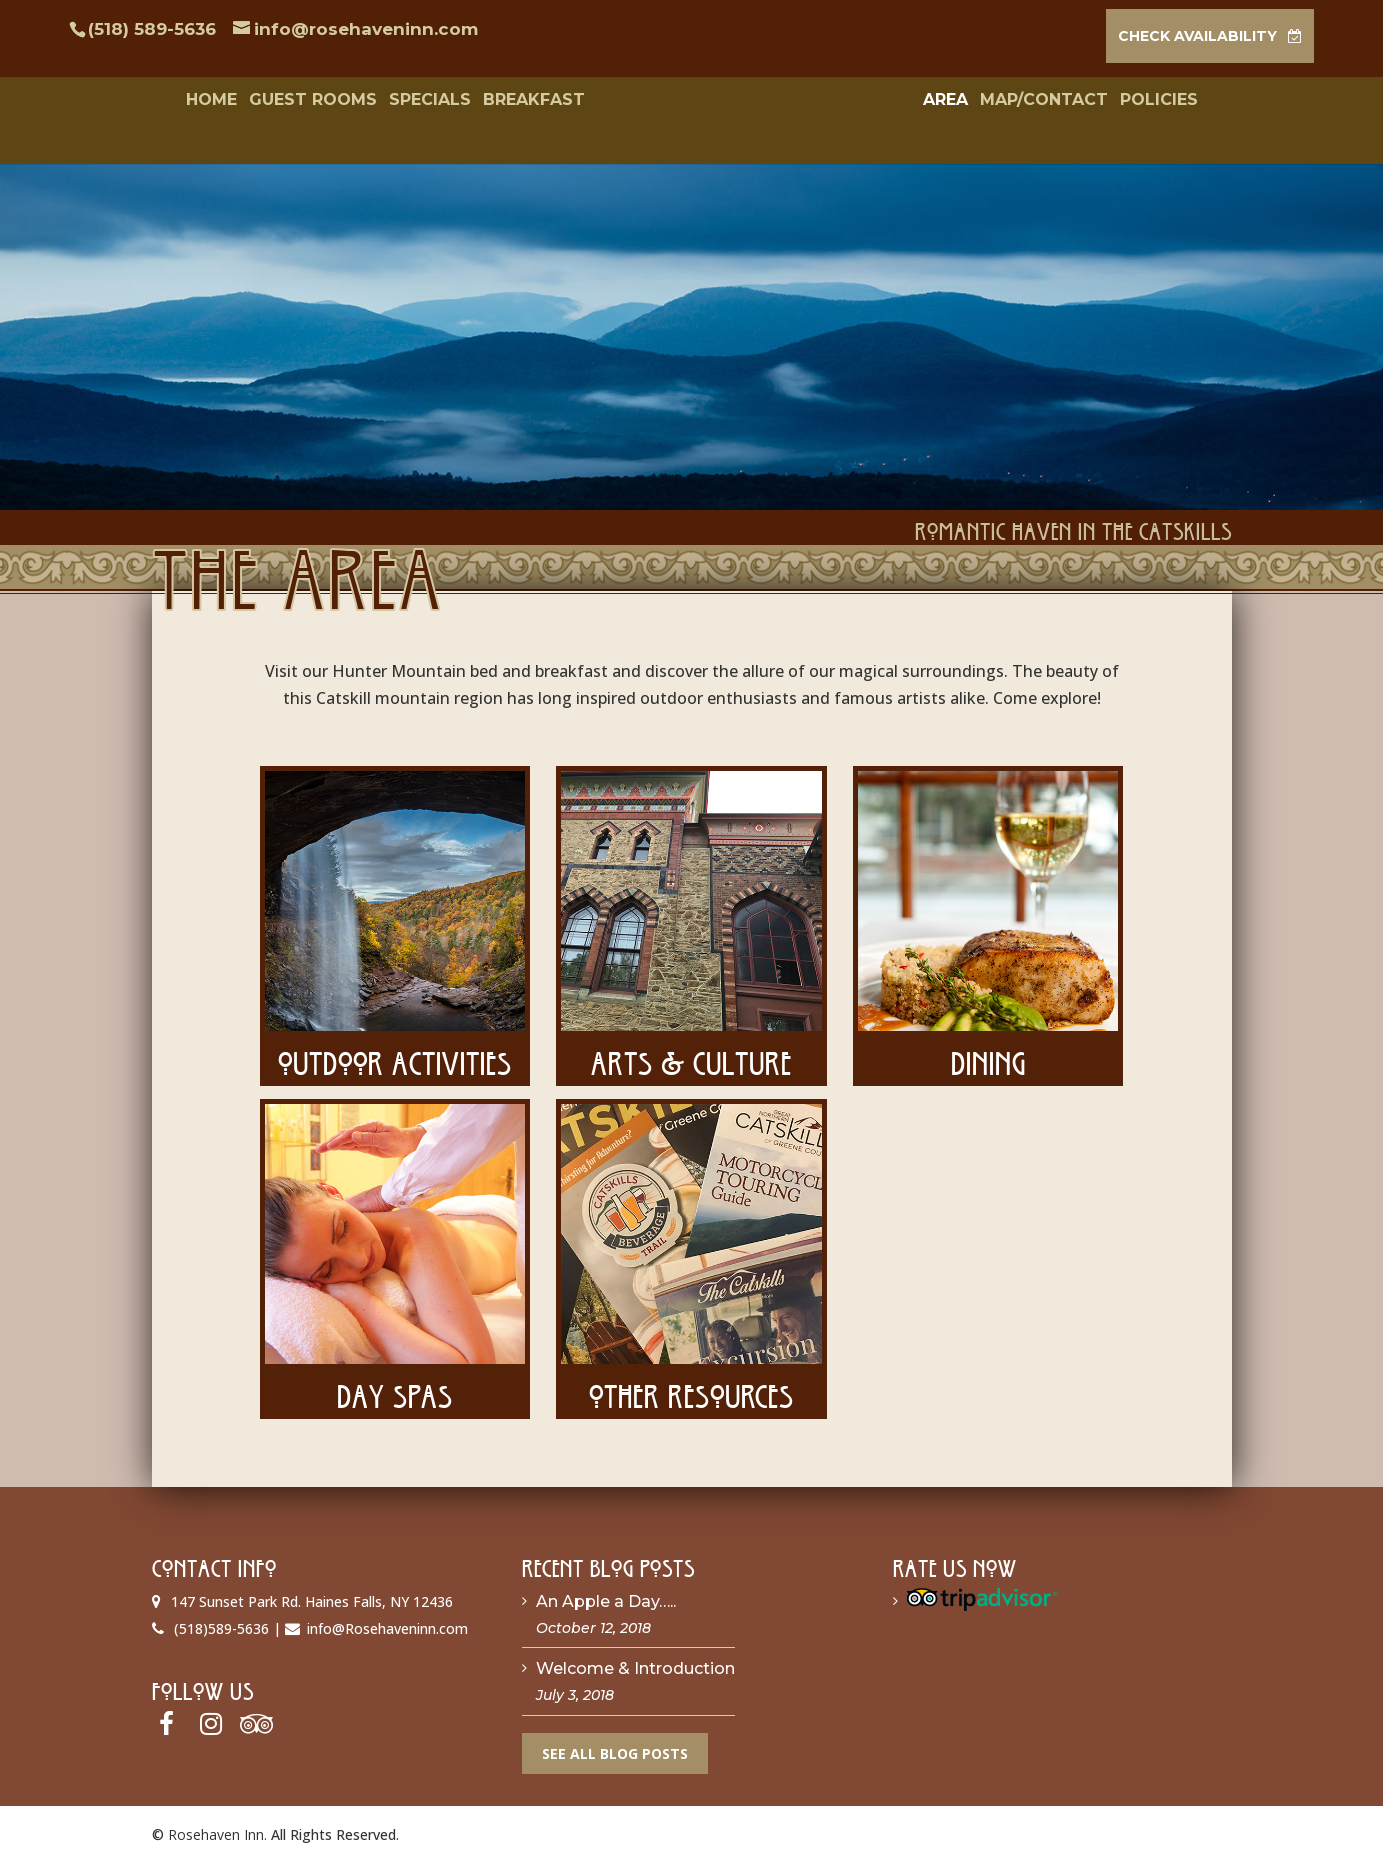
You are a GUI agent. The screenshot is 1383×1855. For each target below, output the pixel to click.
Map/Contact (1066, 101)
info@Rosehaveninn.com (387, 1622)
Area (967, 101)
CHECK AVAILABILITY (1197, 36)
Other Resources (691, 1385)
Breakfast (511, 101)
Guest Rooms (290, 101)
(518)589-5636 (221, 1622)
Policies (1181, 101)
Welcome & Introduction (635, 1663)
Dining (988, 1052)
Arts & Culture (691, 1052)
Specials (407, 101)
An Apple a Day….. (606, 1595)
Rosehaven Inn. (217, 1828)
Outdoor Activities (395, 1052)
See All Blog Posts (615, 1747)
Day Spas (395, 1385)
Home (188, 101)
